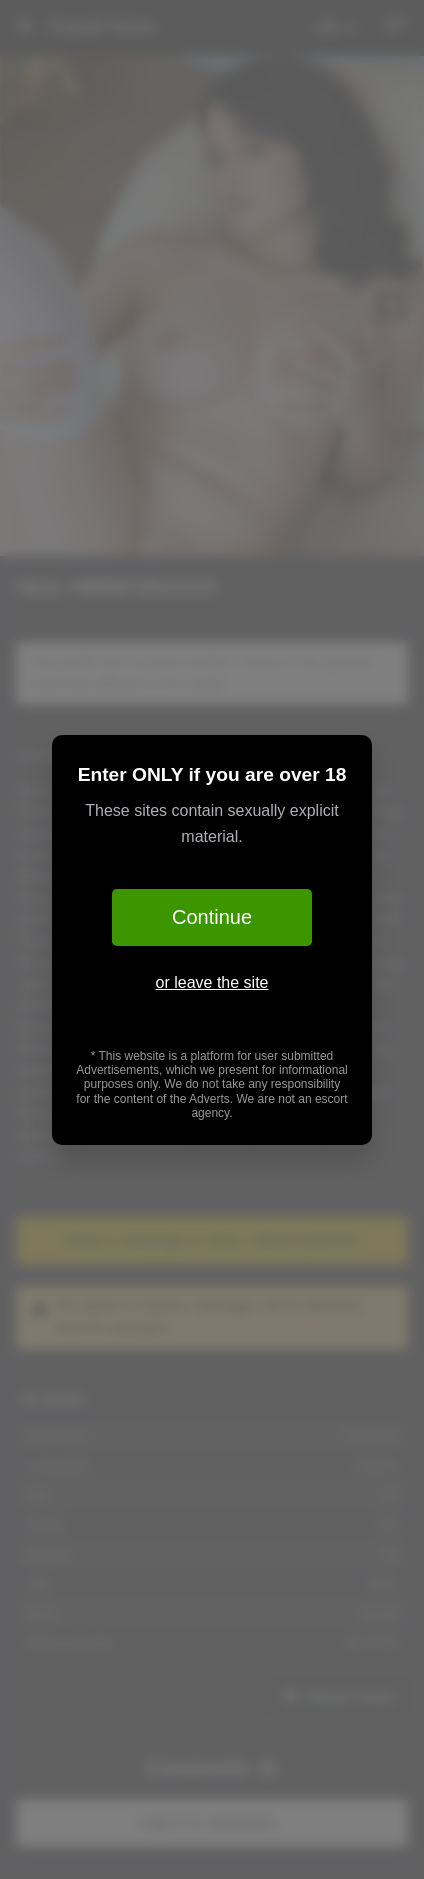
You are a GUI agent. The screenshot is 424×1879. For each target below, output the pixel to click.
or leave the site (212, 982)
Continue (212, 917)
